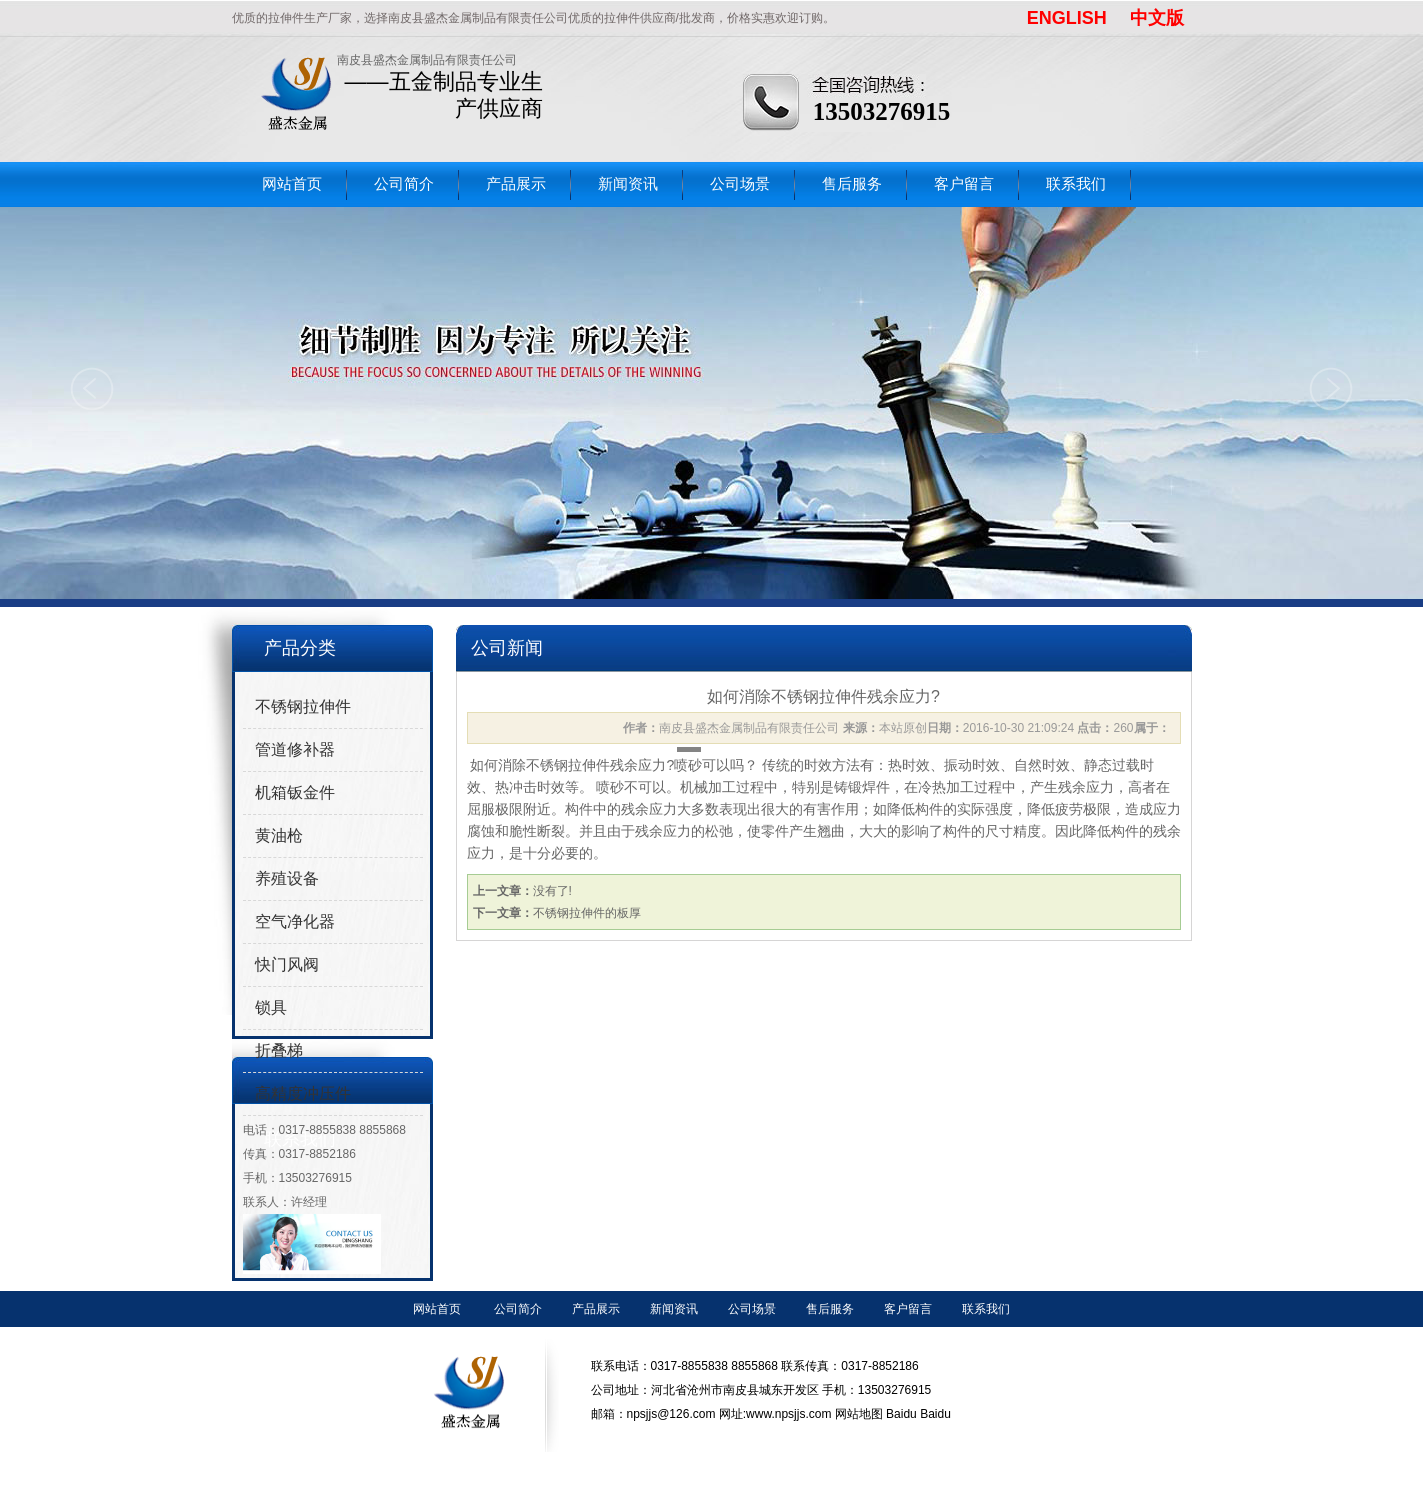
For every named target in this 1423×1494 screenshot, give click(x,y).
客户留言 (964, 184)
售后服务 (852, 184)
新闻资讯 (628, 184)
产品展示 (516, 184)
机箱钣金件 (295, 792)
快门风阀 (287, 964)
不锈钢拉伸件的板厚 (587, 913)
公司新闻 (507, 648)
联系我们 (1076, 184)
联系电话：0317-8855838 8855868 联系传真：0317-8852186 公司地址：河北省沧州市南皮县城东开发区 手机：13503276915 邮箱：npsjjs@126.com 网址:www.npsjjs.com (761, 1390)
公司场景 (740, 184)
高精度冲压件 (303, 1093)
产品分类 (300, 648)
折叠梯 (279, 1050)
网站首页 (292, 184)
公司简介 (404, 184)
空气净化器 (295, 921)
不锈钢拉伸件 (303, 706)
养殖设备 (287, 878)
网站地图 (859, 1414)
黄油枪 (279, 835)
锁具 (271, 1007)
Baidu (901, 1414)
